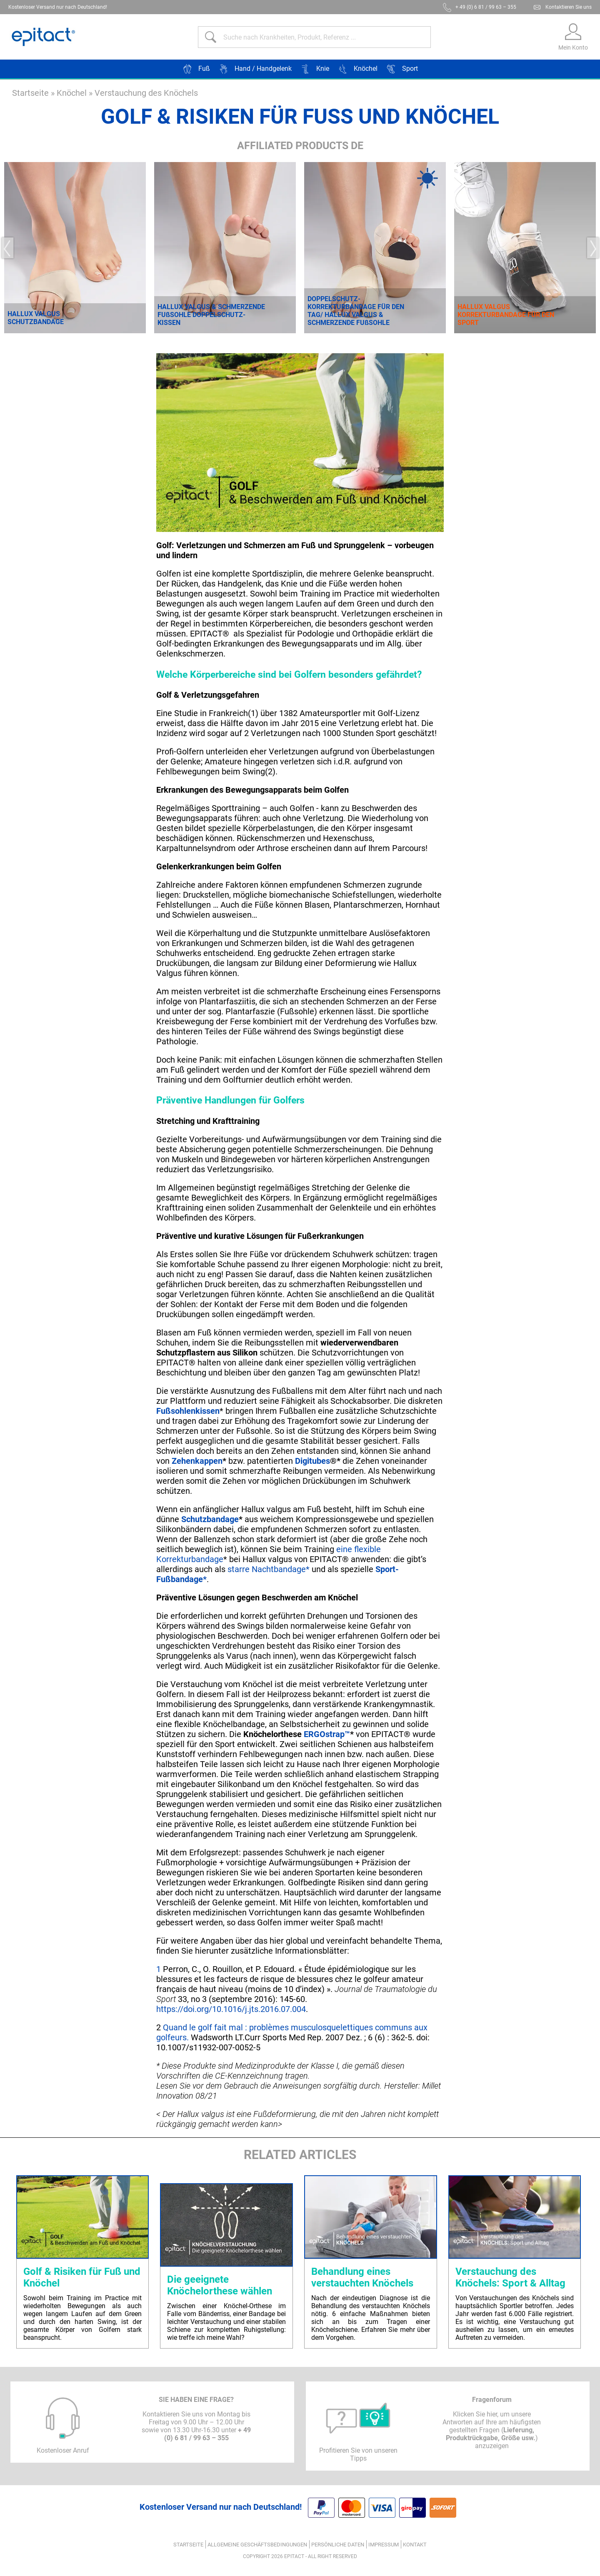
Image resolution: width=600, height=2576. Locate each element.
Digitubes (312, 1461)
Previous (7, 248)
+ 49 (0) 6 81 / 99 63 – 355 (485, 7)
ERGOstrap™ (327, 1734)
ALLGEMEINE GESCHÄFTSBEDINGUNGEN (257, 2544)
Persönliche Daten (337, 2544)
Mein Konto (573, 47)
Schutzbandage (210, 1519)
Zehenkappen (197, 1461)
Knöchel (72, 93)
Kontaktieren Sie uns (568, 7)
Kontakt (415, 2544)
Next (592, 248)
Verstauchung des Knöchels (146, 93)
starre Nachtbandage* (267, 1569)
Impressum (383, 2544)
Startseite (30, 93)
